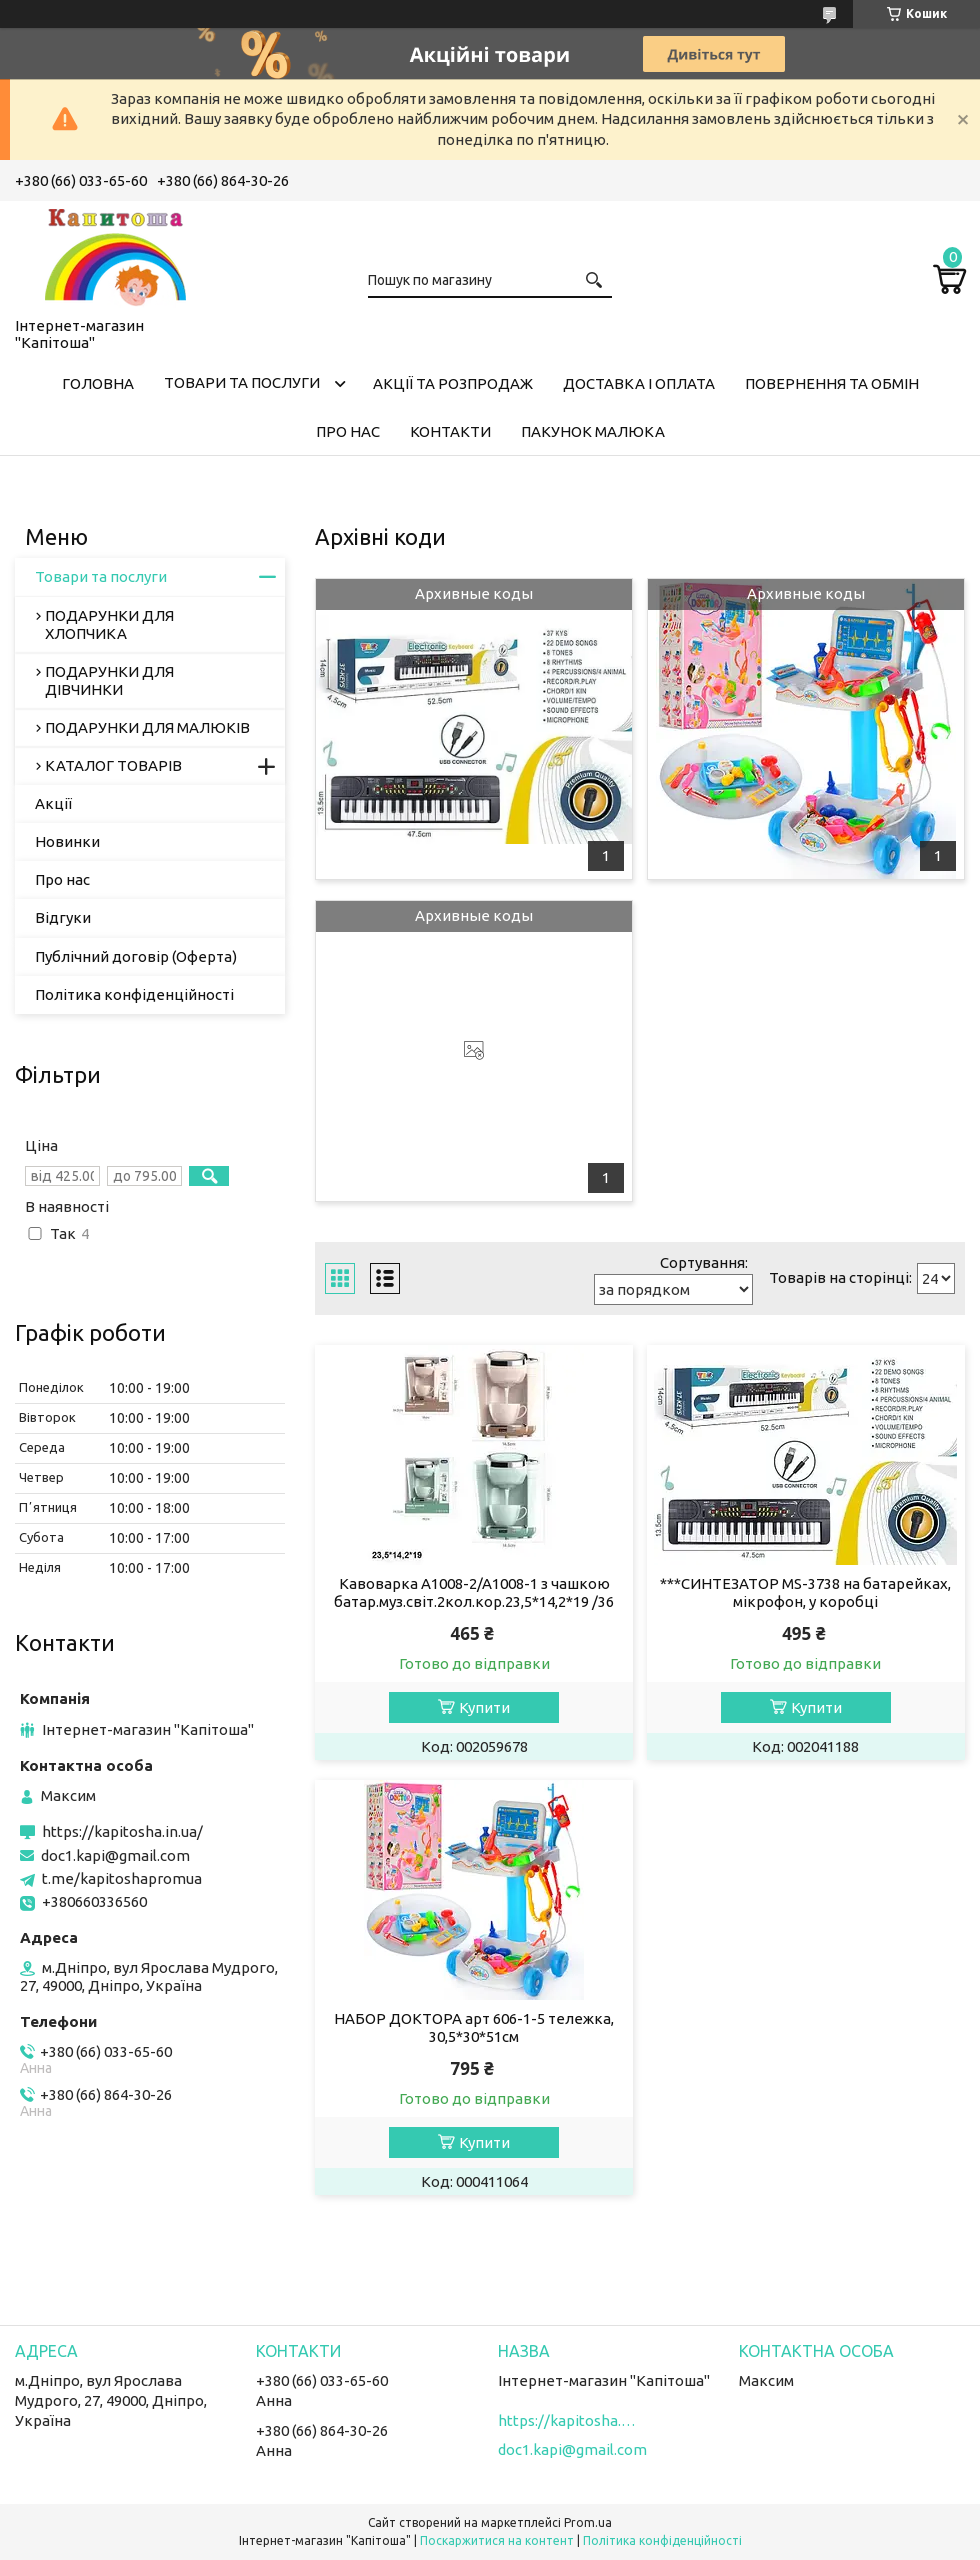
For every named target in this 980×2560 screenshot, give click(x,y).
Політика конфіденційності (134, 994)
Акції (53, 803)
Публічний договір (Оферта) (136, 956)
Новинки (67, 841)
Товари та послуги (242, 382)
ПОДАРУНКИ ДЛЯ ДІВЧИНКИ (109, 680)
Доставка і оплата (639, 383)
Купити (484, 1707)
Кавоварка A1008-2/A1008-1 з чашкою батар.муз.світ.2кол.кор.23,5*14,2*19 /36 (474, 1592)
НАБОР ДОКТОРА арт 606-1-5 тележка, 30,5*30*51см (474, 2027)
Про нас (348, 431)
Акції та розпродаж (453, 383)
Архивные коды (474, 593)
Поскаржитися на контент (497, 2540)
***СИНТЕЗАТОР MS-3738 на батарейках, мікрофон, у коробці (805, 1592)
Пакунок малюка (593, 431)
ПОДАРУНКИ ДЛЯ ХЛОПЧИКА (109, 624)
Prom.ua (588, 2522)
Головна (98, 383)
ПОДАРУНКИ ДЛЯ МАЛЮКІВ (147, 727)
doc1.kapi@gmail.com (115, 1855)
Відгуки (63, 917)
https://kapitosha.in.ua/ (122, 1831)
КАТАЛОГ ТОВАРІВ (113, 765)
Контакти (450, 431)
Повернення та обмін (832, 383)
